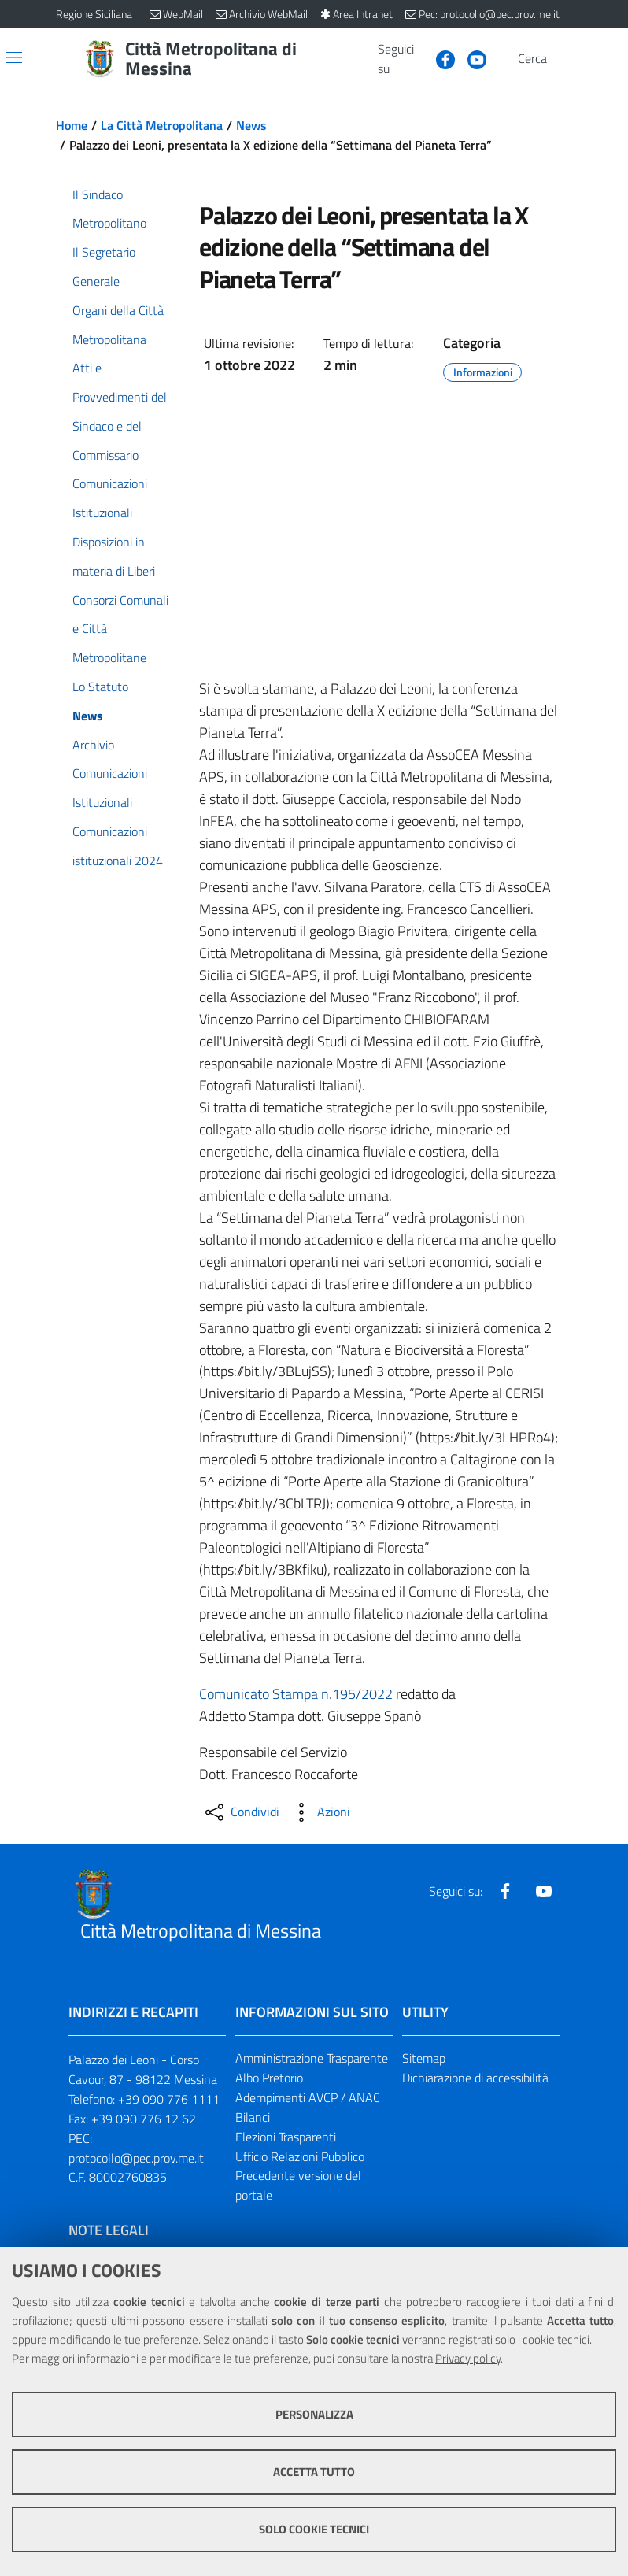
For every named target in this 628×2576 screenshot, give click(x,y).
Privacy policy (468, 2358)
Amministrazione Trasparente (311, 2058)
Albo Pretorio (269, 2077)
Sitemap (423, 2058)
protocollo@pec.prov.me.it (136, 2158)
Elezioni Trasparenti (285, 2136)
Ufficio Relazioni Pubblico (299, 2156)
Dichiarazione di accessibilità (475, 2077)
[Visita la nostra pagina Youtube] (470, 58)
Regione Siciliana (94, 14)
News (251, 125)
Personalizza (314, 2414)
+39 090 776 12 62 (143, 2118)
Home (71, 125)
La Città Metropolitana (162, 125)
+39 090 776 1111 (169, 2098)
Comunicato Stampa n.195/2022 (296, 1693)
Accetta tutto (314, 2472)
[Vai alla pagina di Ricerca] (562, 59)
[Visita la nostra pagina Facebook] (439, 58)
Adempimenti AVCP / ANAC (307, 2097)
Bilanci (252, 2117)
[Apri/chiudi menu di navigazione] (14, 57)
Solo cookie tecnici (314, 2529)
